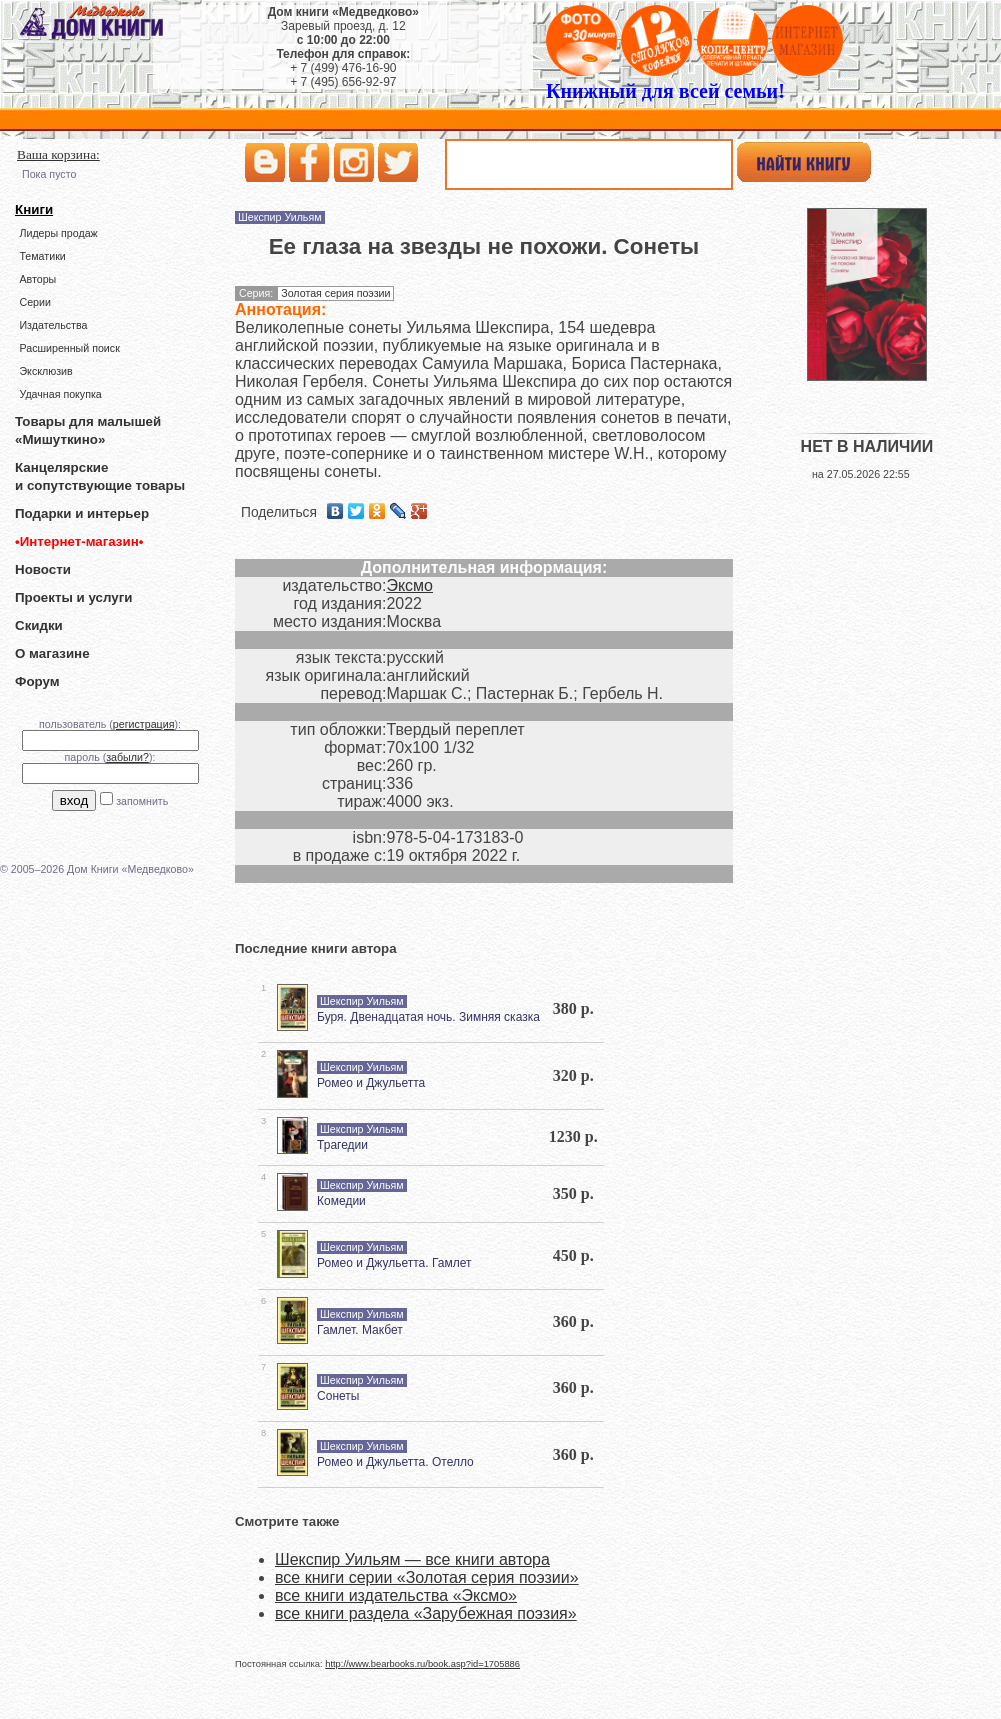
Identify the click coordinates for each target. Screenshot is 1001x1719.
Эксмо (409, 585)
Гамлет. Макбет (360, 1330)
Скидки (39, 625)
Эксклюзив (45, 371)
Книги (34, 209)
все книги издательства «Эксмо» (396, 1595)
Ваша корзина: (58, 154)
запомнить (142, 801)
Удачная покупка (60, 394)
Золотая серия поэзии (335, 293)
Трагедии (342, 1145)
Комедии (341, 1201)
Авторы (37, 279)
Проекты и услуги (73, 597)
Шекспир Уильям (280, 217)
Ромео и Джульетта (371, 1083)
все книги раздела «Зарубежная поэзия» (426, 1613)
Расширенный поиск (69, 348)
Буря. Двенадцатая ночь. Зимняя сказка (428, 1017)
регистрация (144, 724)
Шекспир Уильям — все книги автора (412, 1559)
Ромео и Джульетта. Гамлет (394, 1263)
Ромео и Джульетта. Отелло (395, 1462)
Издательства (53, 325)
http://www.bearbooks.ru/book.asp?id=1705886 (422, 1664)
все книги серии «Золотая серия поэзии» (427, 1577)
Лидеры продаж (58, 233)
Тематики (42, 256)
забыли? (127, 757)
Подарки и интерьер (82, 513)
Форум (37, 681)
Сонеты (338, 1396)
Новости (43, 569)
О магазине (52, 653)
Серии (34, 302)
